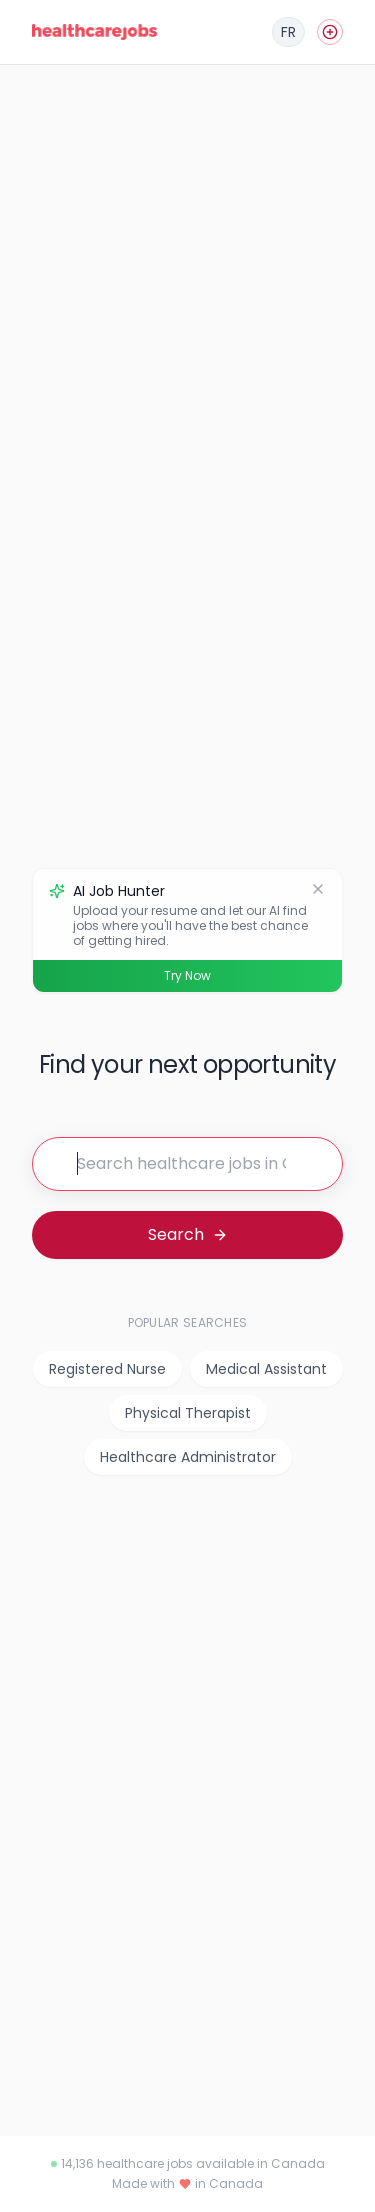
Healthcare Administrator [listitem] (188, 1457)
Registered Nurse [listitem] (107, 1369)
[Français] (288, 32)
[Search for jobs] (187, 1164)
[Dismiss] (318, 889)
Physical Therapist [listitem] (188, 1413)
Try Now (187, 975)
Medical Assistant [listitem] (266, 1369)
